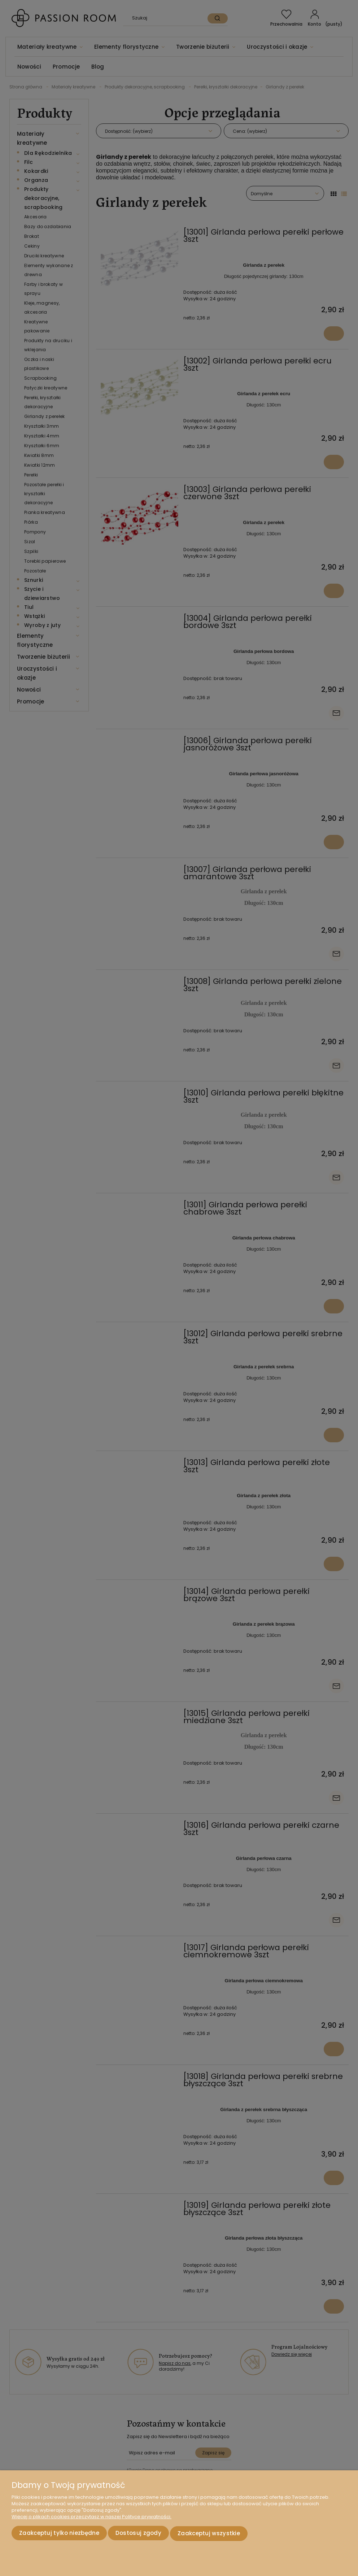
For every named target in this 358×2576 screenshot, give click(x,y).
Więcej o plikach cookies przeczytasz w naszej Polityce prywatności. (91, 2517)
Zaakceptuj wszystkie (209, 2534)
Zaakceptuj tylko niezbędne (59, 2534)
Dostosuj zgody (138, 2534)
